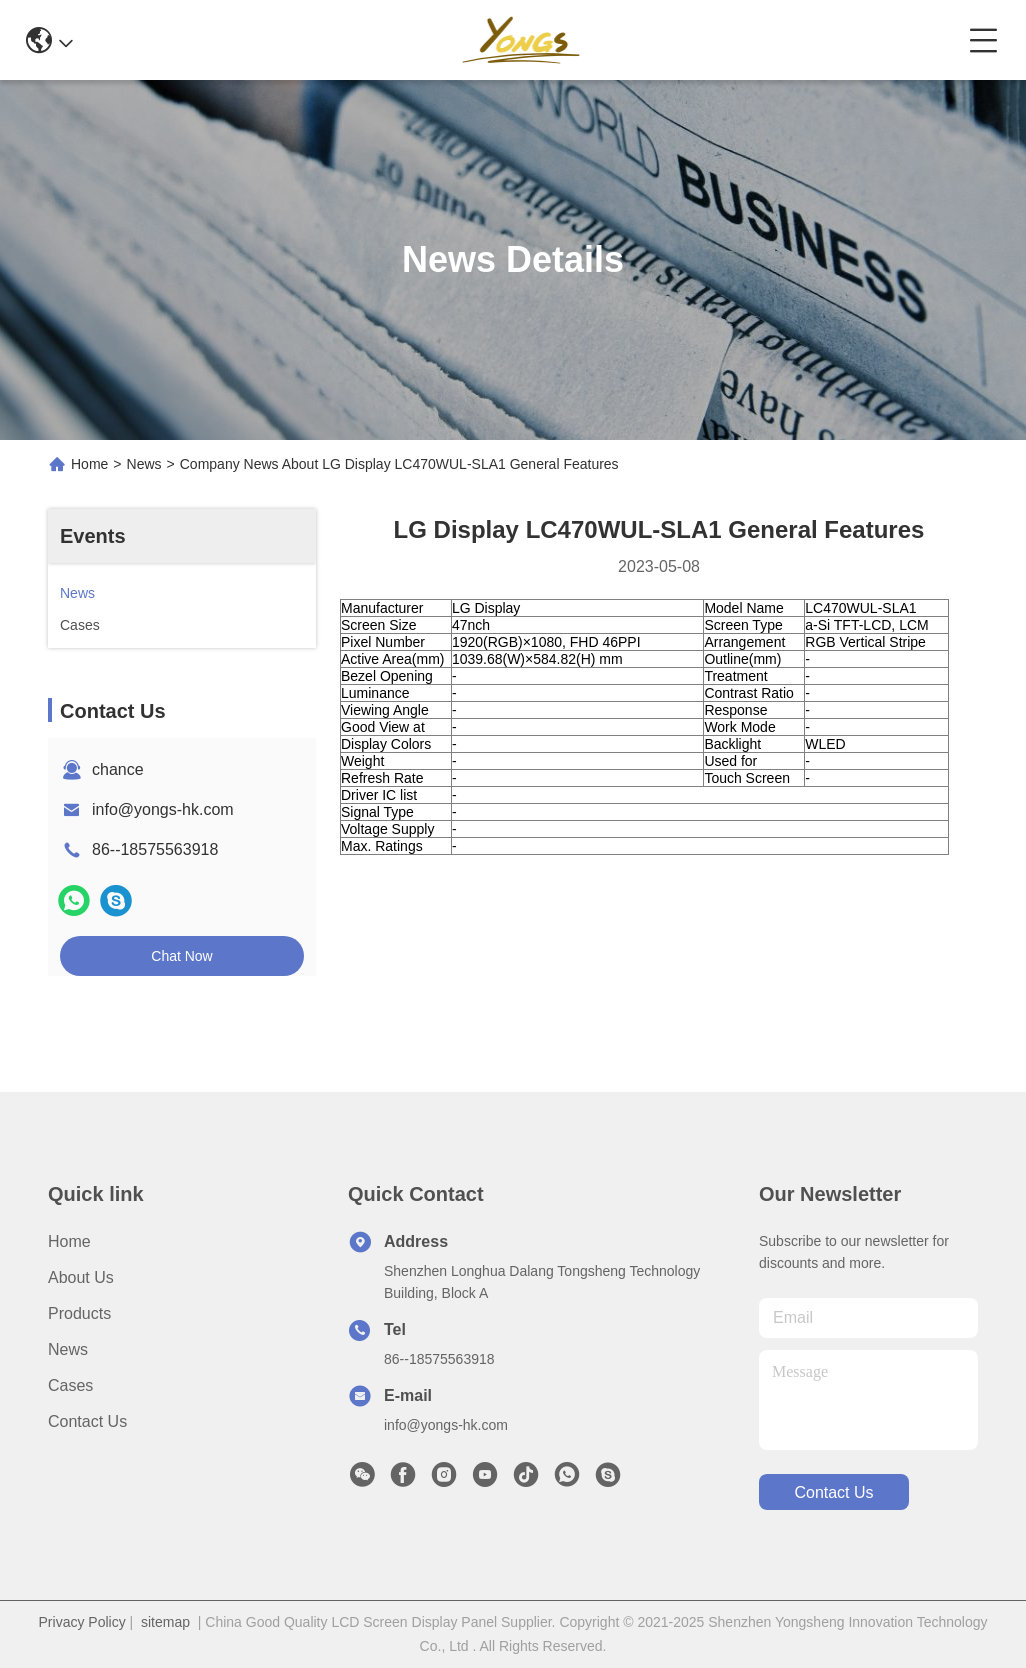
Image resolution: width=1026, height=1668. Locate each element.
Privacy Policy (82, 1622)
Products (79, 1313)
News (144, 464)
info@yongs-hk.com (163, 809)
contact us (833, 1492)
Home (89, 464)
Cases (70, 1385)
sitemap (165, 1622)
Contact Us (87, 1421)
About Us (81, 1277)
